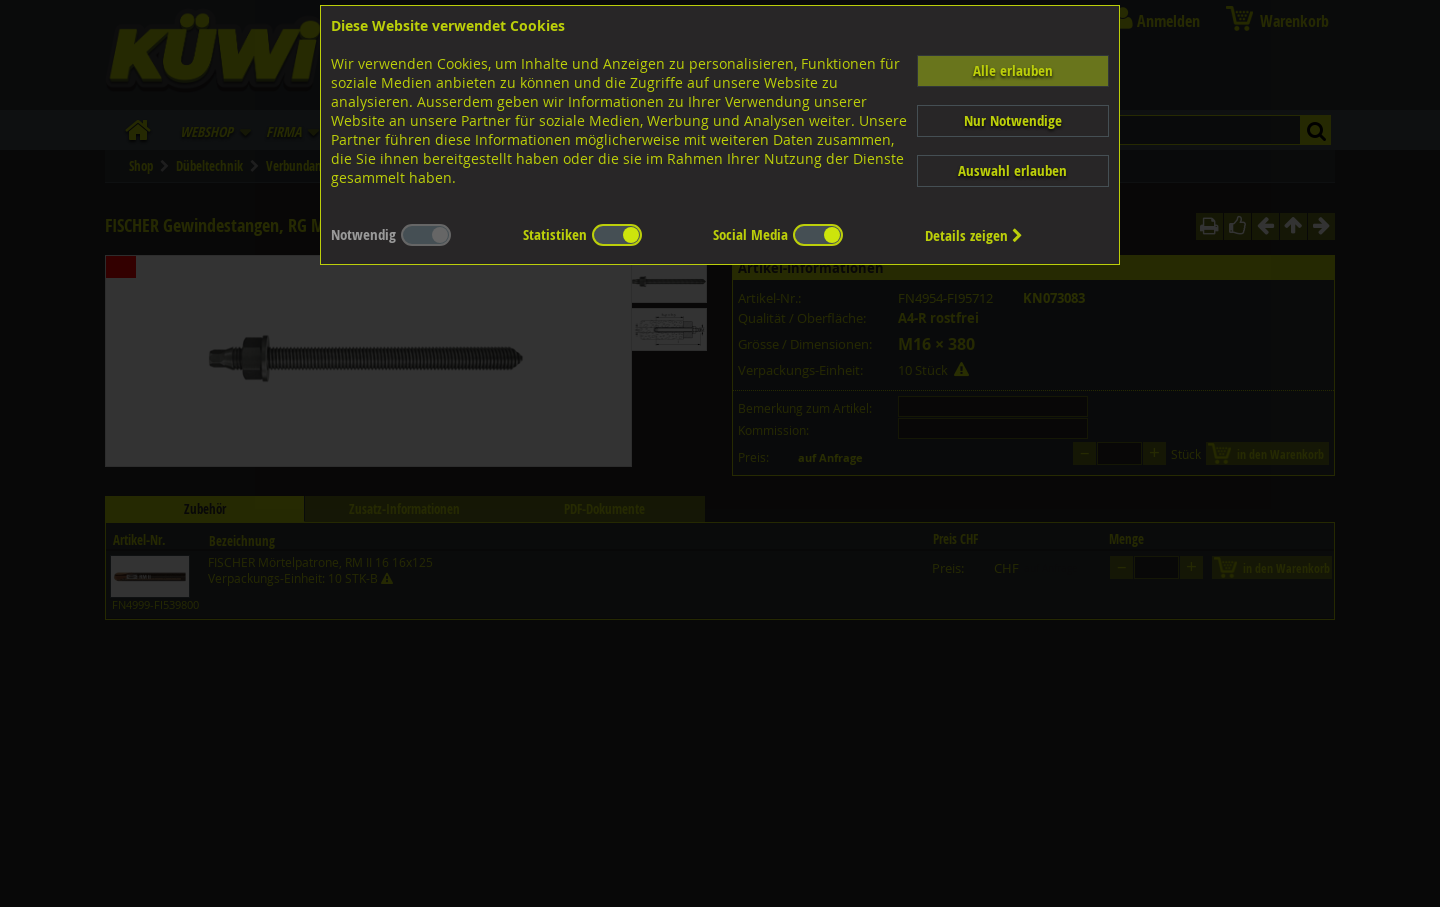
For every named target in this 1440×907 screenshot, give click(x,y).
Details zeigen (974, 235)
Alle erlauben (1013, 70)
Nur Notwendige (1013, 120)
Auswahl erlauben (1012, 170)
